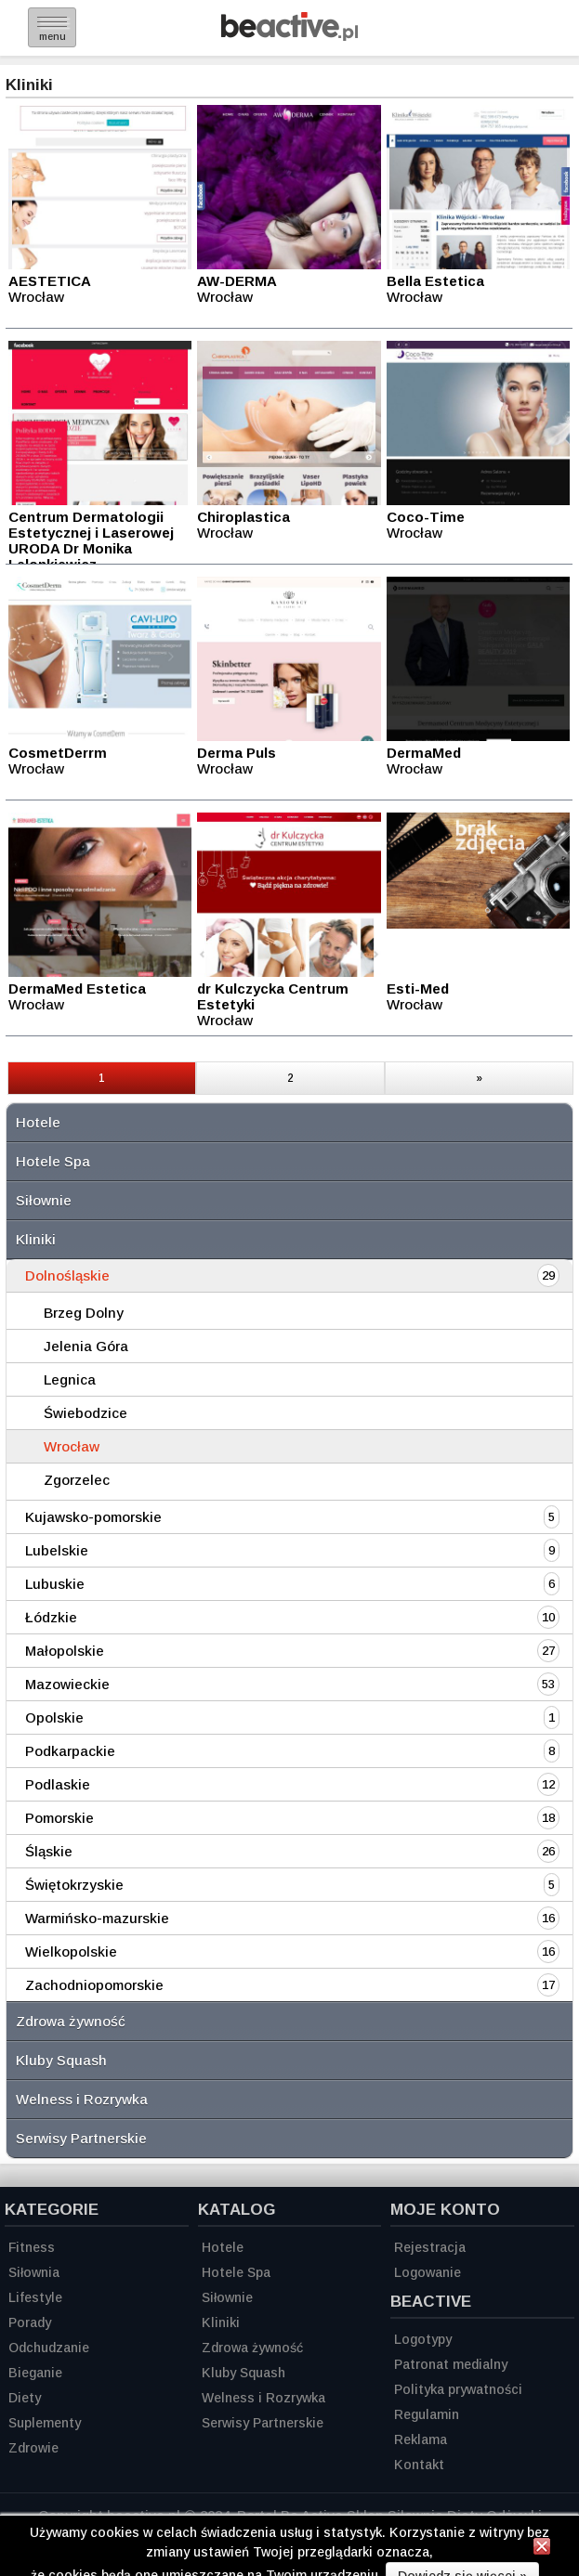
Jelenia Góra (86, 1346)
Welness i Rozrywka (82, 2099)
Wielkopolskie (71, 1951)
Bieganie (35, 2372)
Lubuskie (55, 1584)
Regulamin (426, 2414)
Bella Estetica (435, 281)
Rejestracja (430, 2247)
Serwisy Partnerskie (81, 2138)
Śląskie (48, 1851)
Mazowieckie (67, 1684)
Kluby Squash (61, 2060)
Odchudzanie (48, 2347)
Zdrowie (33, 2447)
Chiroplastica (243, 517)
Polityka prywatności (458, 2389)
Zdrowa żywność (70, 2021)
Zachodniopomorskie (94, 1985)
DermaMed (424, 753)
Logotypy (423, 2339)
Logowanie (427, 2272)
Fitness (31, 2247)
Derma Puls (236, 753)
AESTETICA (49, 281)
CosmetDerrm (57, 753)
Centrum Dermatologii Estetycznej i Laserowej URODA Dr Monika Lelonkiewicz (91, 540)
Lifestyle (35, 2297)
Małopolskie (64, 1651)
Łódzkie (51, 1617)
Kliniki (36, 1239)
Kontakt (419, 2464)
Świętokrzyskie (74, 1885)
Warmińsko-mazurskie (97, 1918)
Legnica (70, 1379)
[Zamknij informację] (542, 2549)
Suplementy (44, 2422)
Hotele (38, 1122)
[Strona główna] (289, 36)
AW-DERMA (237, 281)
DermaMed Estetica (77, 988)
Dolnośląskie (67, 1275)
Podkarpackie (70, 1751)
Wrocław (71, 1446)
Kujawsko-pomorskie (93, 1517)
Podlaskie (57, 1784)
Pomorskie (59, 1818)
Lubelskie (56, 1550)
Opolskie (54, 1717)
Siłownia (33, 2272)
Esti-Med (418, 988)
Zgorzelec (77, 1480)
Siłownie (44, 1200)
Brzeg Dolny (84, 1313)
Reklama (420, 2439)
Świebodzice (85, 1413)
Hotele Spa (53, 1161)
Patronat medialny (450, 2364)
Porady (29, 2322)
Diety (24, 2397)
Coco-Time (426, 517)
